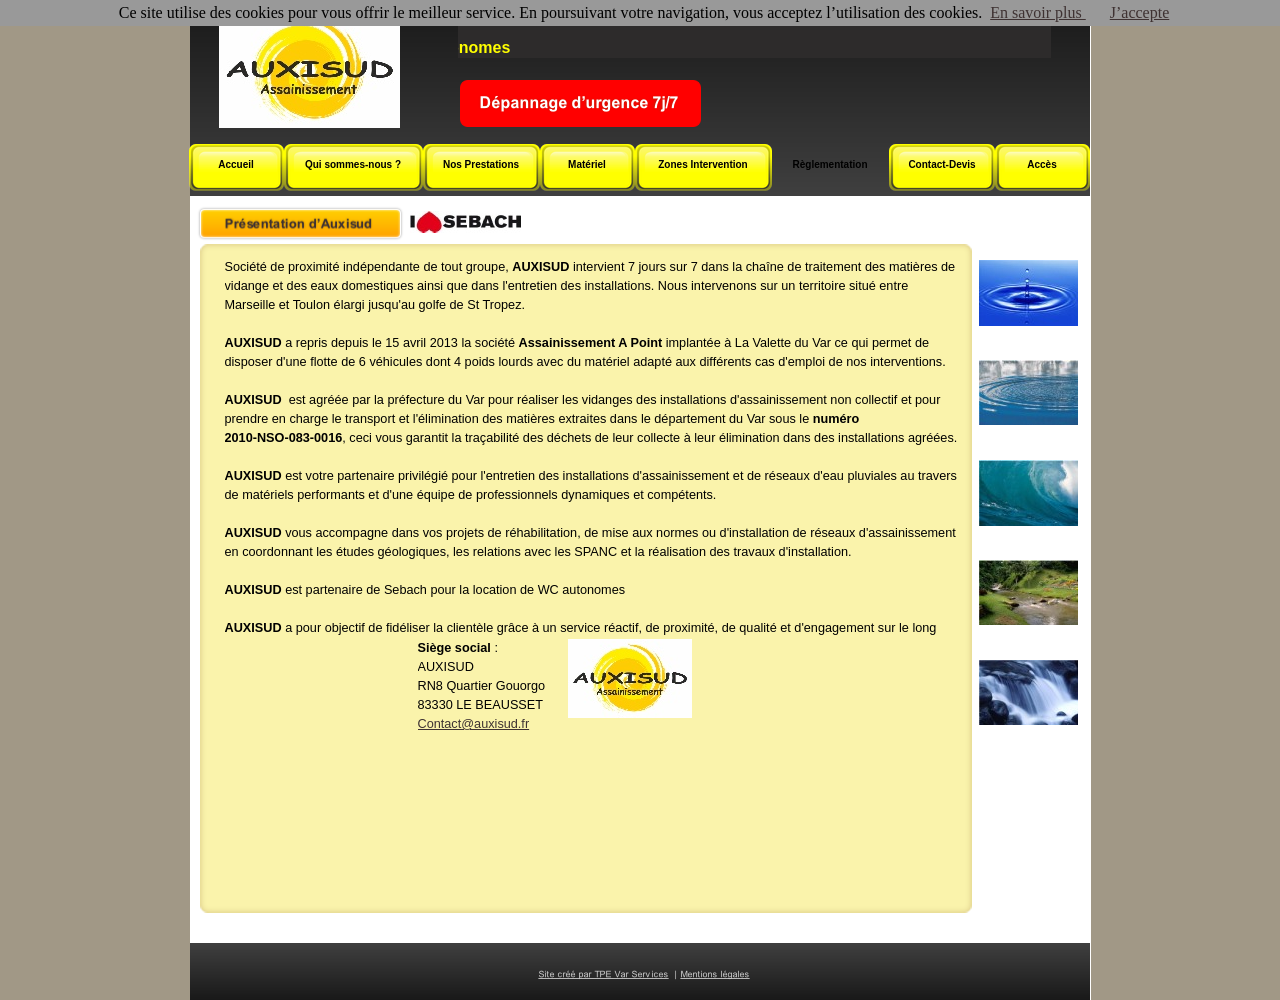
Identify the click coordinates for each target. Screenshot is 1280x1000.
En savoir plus (1038, 12)
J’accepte (1140, 12)
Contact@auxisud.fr (474, 724)
